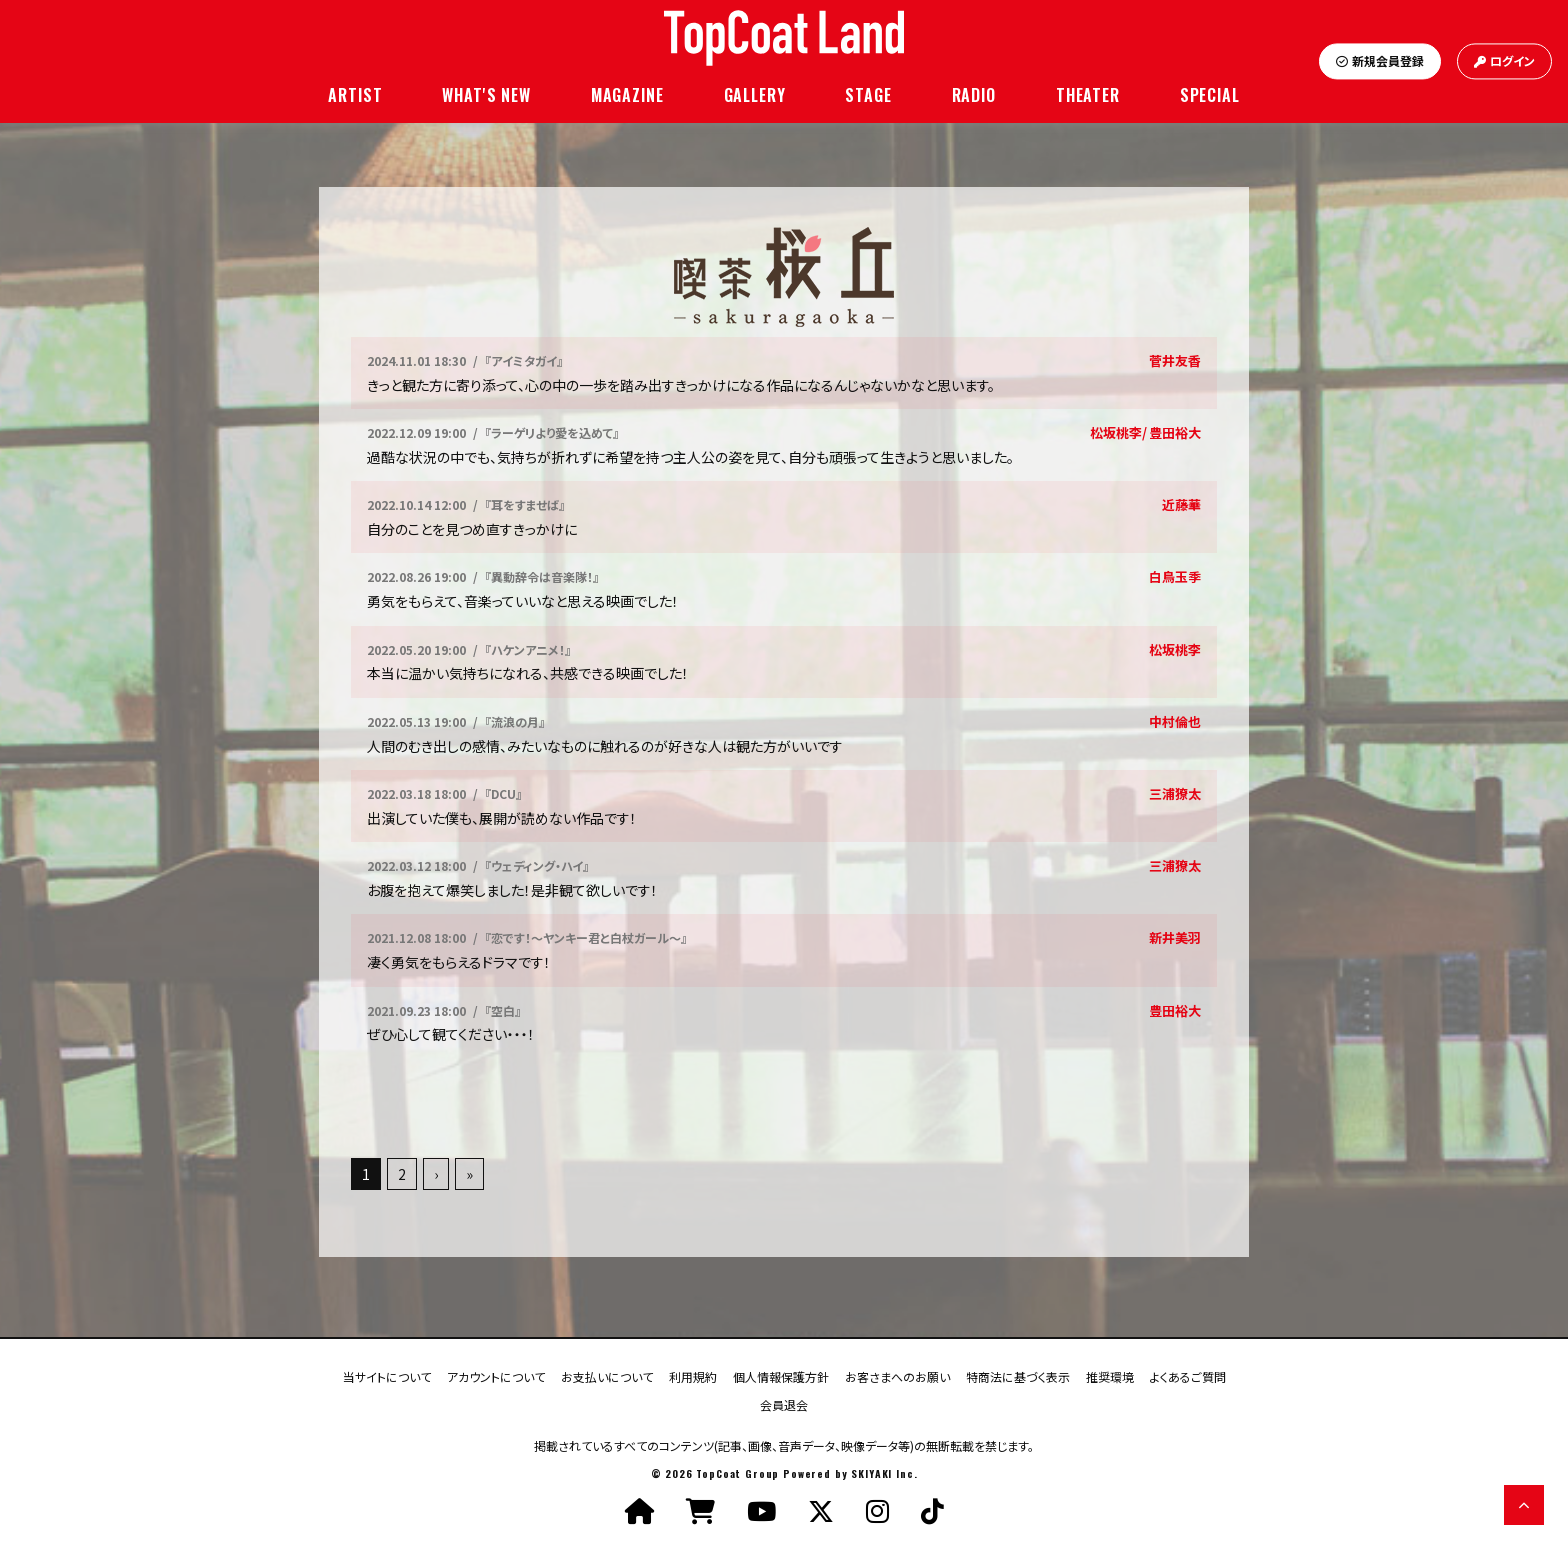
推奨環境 (1110, 1375)
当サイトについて (387, 1375)
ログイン (1504, 61)
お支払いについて (607, 1375)
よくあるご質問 (1188, 1375)
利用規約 (693, 1375)
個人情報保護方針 (781, 1375)
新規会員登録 (1380, 61)
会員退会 (784, 1403)
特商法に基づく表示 (1018, 1375)
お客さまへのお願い (897, 1375)
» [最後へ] (469, 1174)
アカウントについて (496, 1375)
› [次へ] (436, 1174)
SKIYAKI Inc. (884, 1473)
